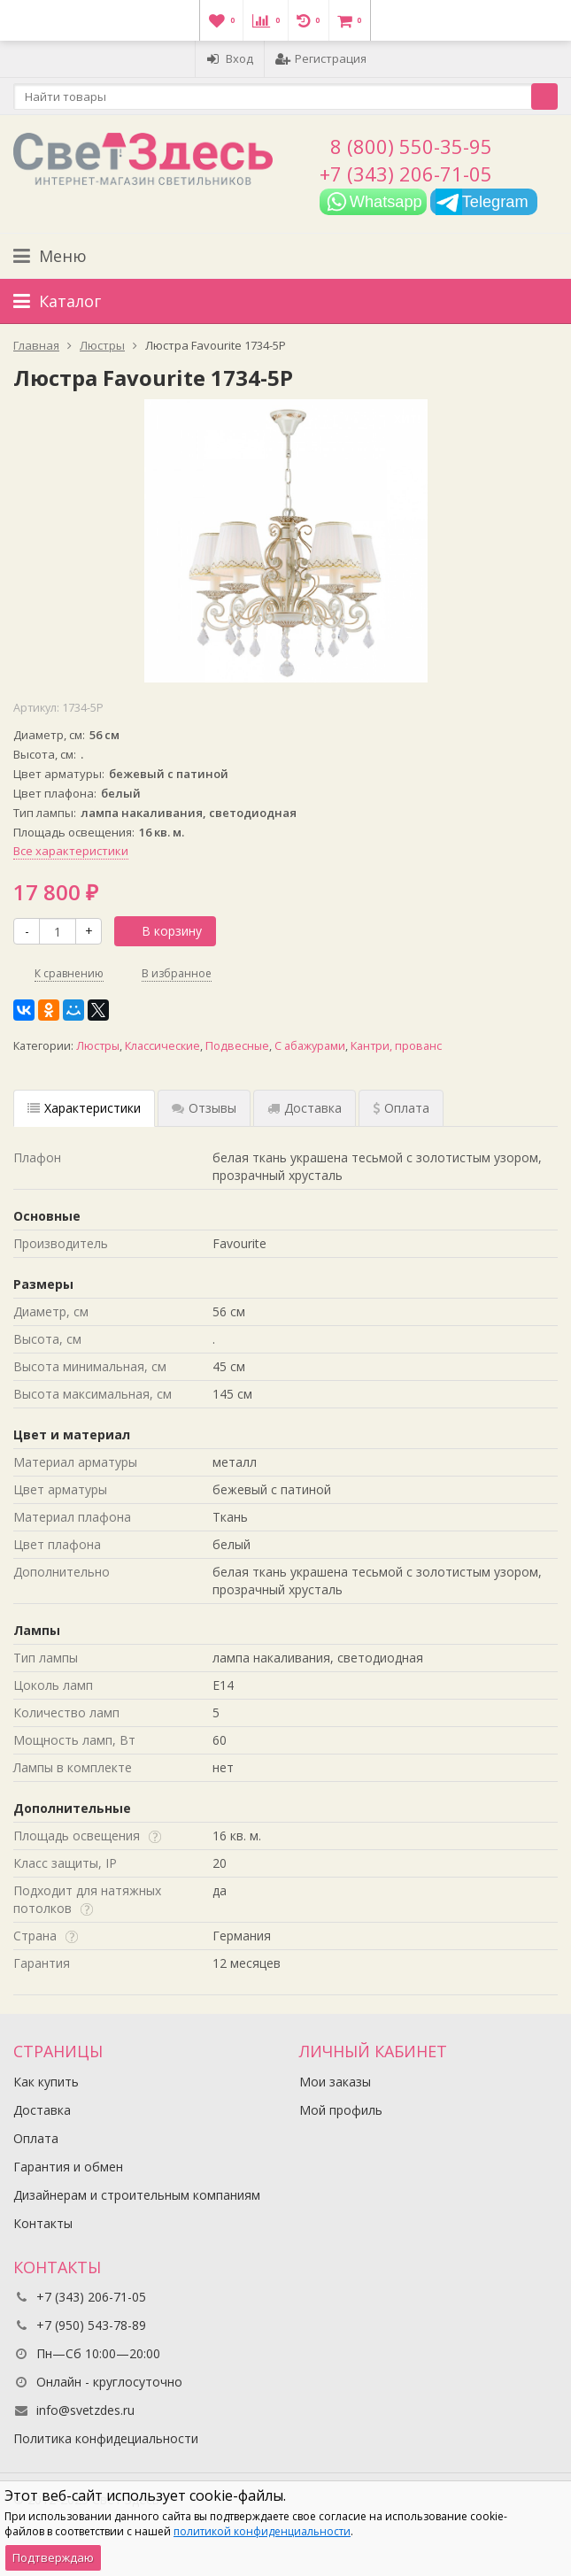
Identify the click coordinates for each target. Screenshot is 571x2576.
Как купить (46, 2081)
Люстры (98, 1045)
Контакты (43, 2223)
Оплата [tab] (401, 1107)
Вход (229, 58)
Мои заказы (335, 2081)
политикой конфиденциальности (262, 2531)
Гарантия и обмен (68, 2166)
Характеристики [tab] (84, 1107)
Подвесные (237, 1045)
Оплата (35, 2138)
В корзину (162, 930)
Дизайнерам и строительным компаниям (136, 2195)
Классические (162, 1045)
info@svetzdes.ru (85, 2410)
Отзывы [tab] (204, 1107)
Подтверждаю (53, 2557)
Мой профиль (340, 2110)
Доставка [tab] (304, 1107)
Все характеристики (70, 851)
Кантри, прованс (396, 1045)
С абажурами (309, 1045)
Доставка (42, 2110)
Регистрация (321, 58)
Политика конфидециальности (105, 2438)
